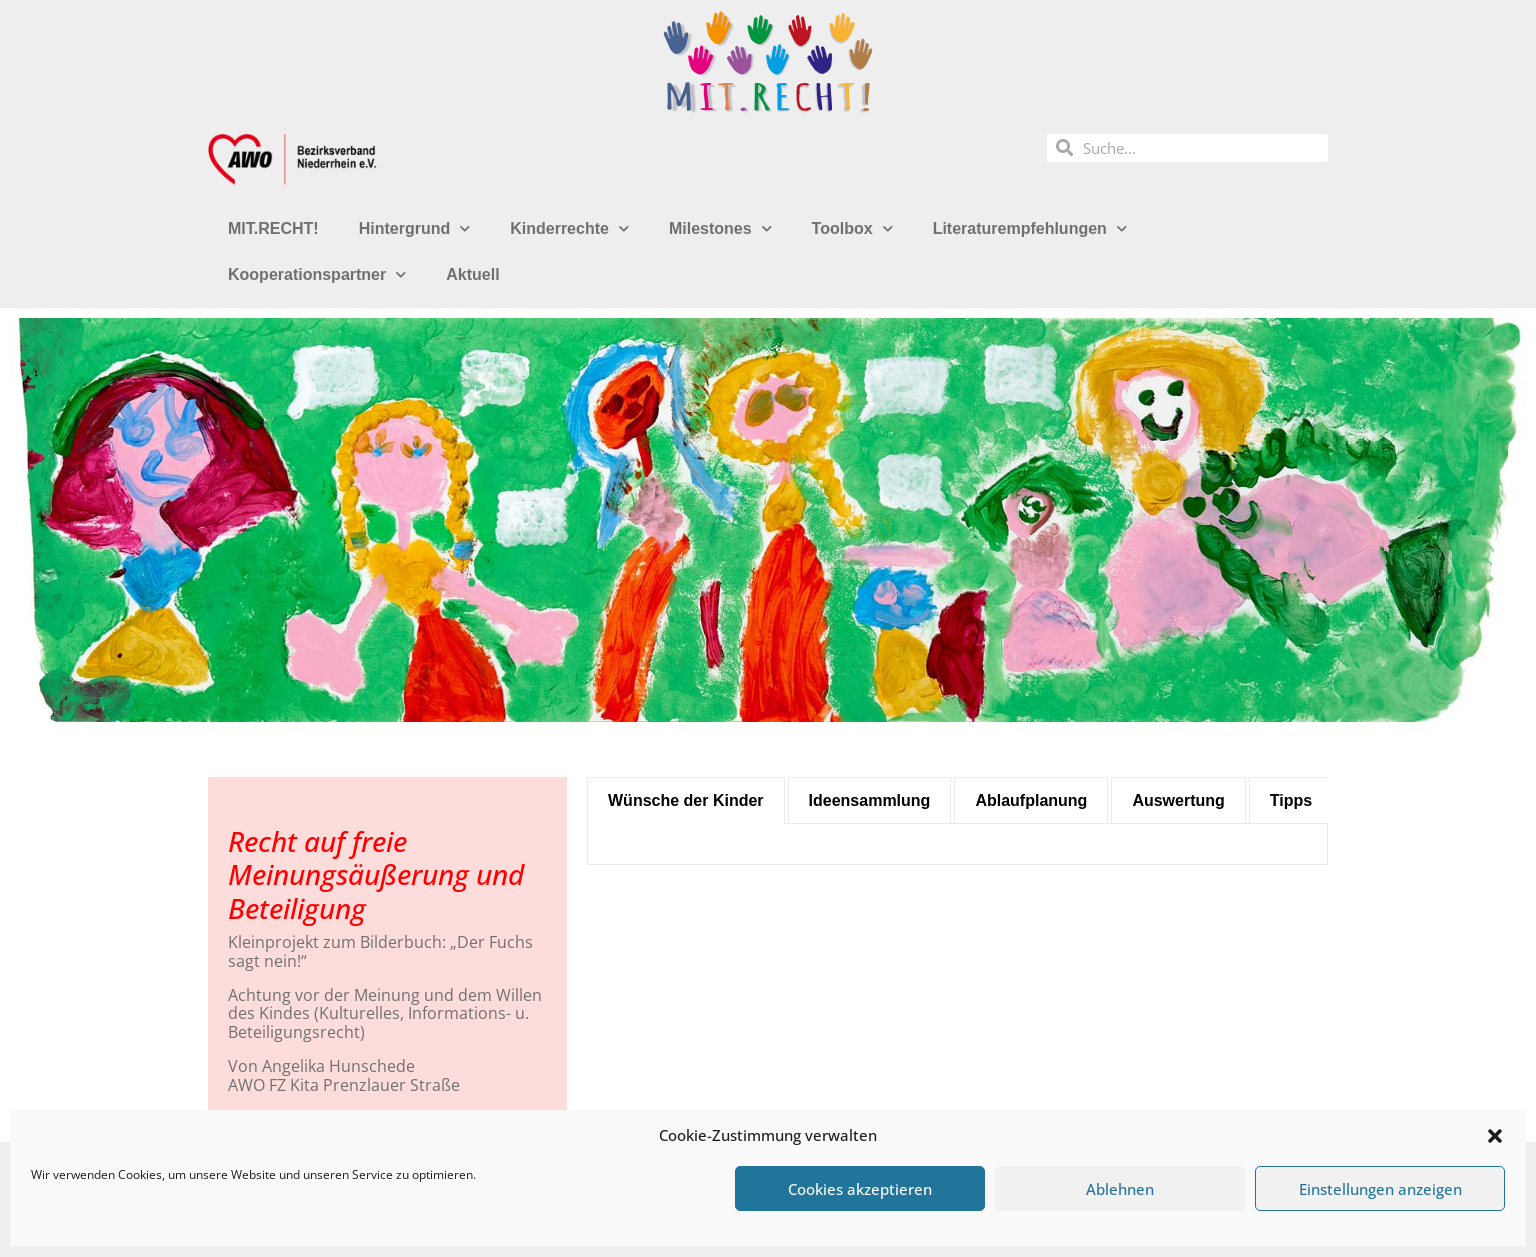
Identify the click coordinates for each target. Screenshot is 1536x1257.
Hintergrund (415, 228)
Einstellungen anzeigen (1380, 1189)
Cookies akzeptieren (860, 1189)
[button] (1495, 1136)
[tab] (686, 800)
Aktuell (472, 274)
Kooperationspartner (317, 274)
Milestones (720, 228)
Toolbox (852, 228)
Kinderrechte (569, 228)
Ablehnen (1120, 1189)
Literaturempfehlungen (1030, 228)
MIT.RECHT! (273, 228)
